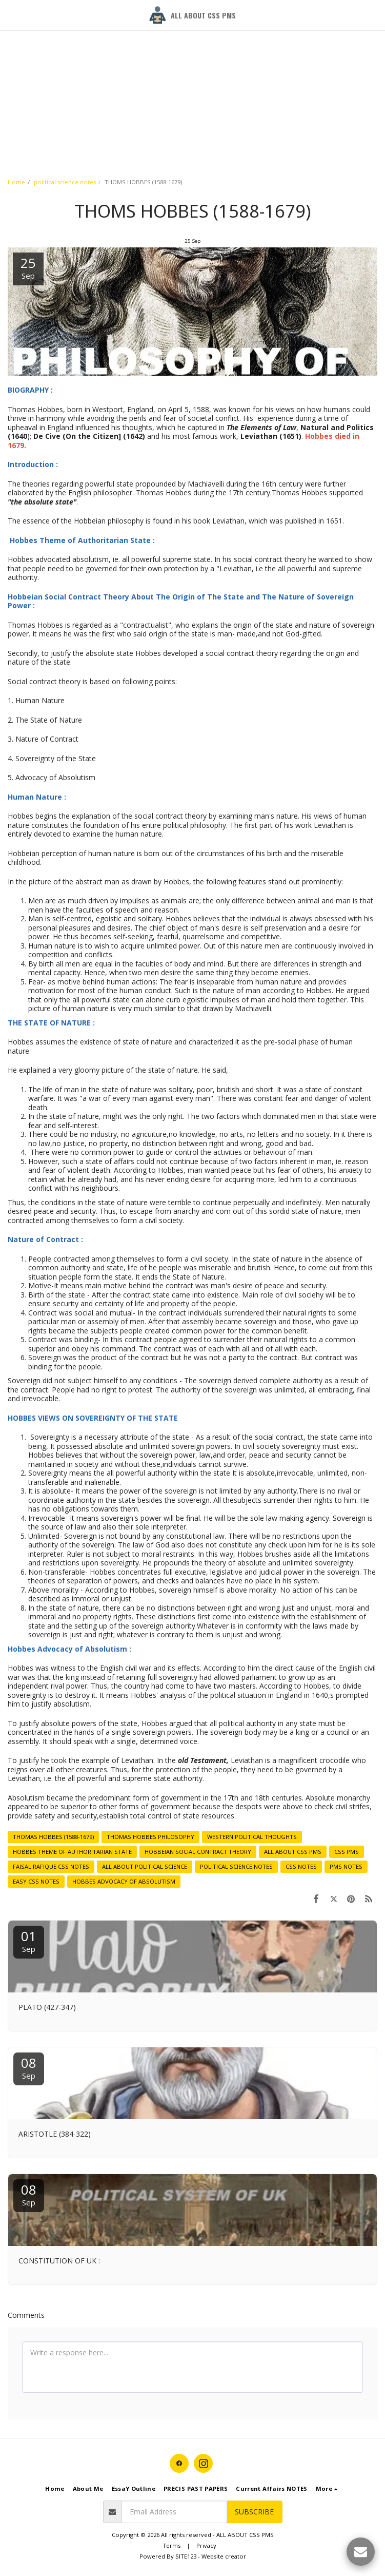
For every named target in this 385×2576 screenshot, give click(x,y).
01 (28, 1940)
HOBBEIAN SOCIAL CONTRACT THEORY (198, 1851)
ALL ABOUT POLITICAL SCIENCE (144, 1866)
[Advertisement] (188, 72)
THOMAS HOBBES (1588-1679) (53, 1837)
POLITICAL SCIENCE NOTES (236, 1866)
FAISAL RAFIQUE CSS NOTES (51, 1866)
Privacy (206, 2545)
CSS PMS (346, 1851)
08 (28, 2067)
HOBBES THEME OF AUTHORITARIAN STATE (72, 1851)
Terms (171, 2545)
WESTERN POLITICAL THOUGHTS (252, 1837)
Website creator (223, 2556)
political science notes (65, 182)
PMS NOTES (346, 1866)
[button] (11, 14)
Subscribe (254, 2511)
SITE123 (185, 2556)
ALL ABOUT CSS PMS (292, 1851)
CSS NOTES (301, 1866)
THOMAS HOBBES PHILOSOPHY (150, 1837)
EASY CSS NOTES (36, 1881)
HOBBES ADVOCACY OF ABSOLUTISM (123, 1881)
